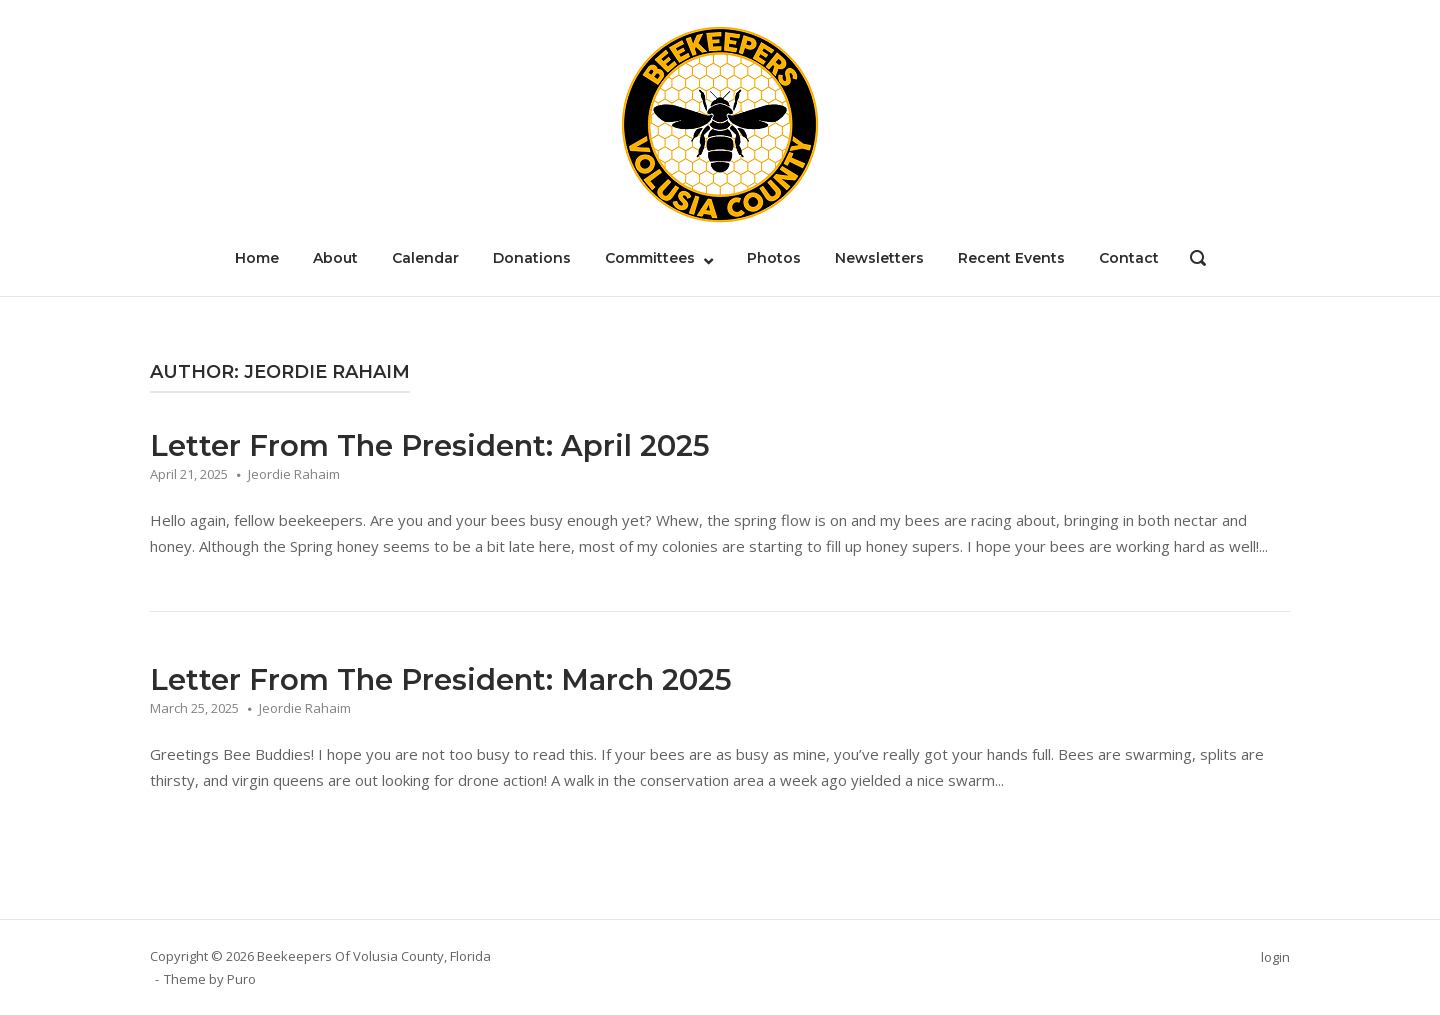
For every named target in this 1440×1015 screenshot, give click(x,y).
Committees (650, 258)
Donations (532, 258)
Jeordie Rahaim (294, 474)
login (1275, 957)
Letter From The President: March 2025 (441, 679)
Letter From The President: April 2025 (430, 445)
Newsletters (879, 258)
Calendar (425, 258)
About (335, 258)
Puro (241, 979)
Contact (1129, 258)
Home (257, 258)
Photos (774, 258)
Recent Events (1011, 258)
